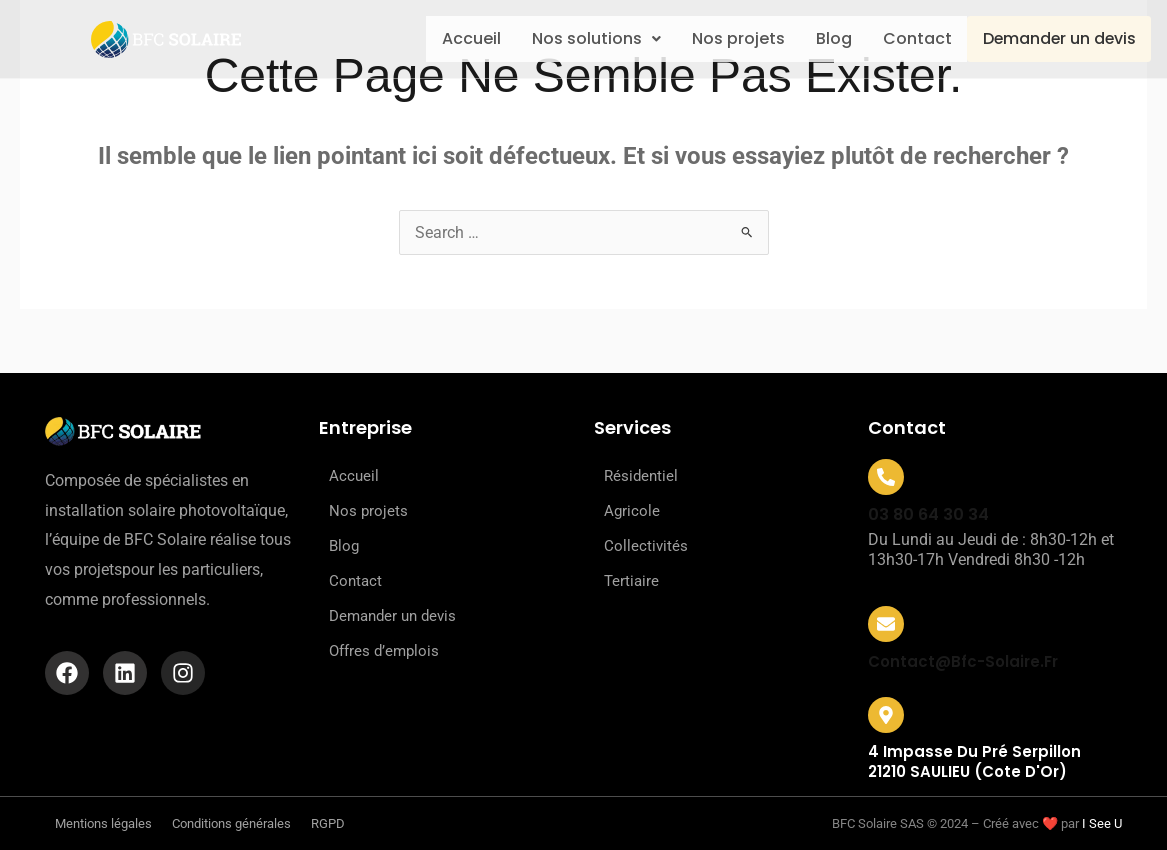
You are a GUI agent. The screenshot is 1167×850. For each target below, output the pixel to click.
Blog (821, 38)
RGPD (328, 823)
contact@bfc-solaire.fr (963, 661)
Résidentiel (641, 476)
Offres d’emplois (384, 651)
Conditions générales (231, 823)
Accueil (443, 38)
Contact (909, 38)
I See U (1102, 823)
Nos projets (720, 38)
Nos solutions (573, 38)
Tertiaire (631, 581)
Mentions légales (103, 823)
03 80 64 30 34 (928, 514)
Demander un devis (1056, 39)
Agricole (632, 511)
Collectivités (646, 546)
